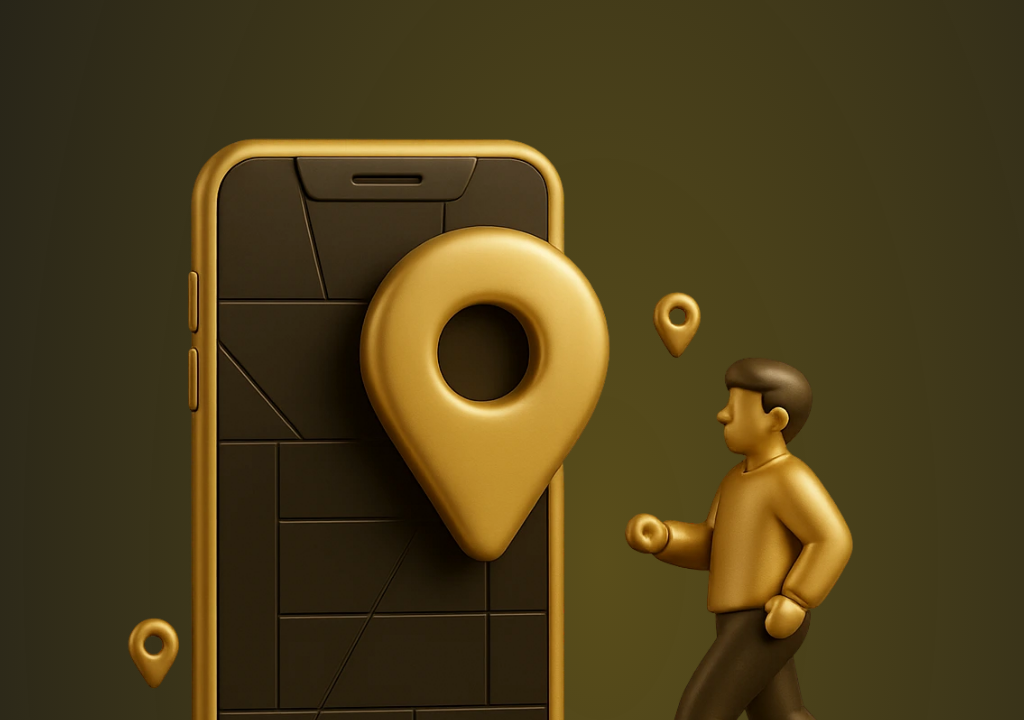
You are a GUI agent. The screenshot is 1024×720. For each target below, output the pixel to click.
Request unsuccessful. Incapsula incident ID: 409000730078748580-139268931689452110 (512, 360)
